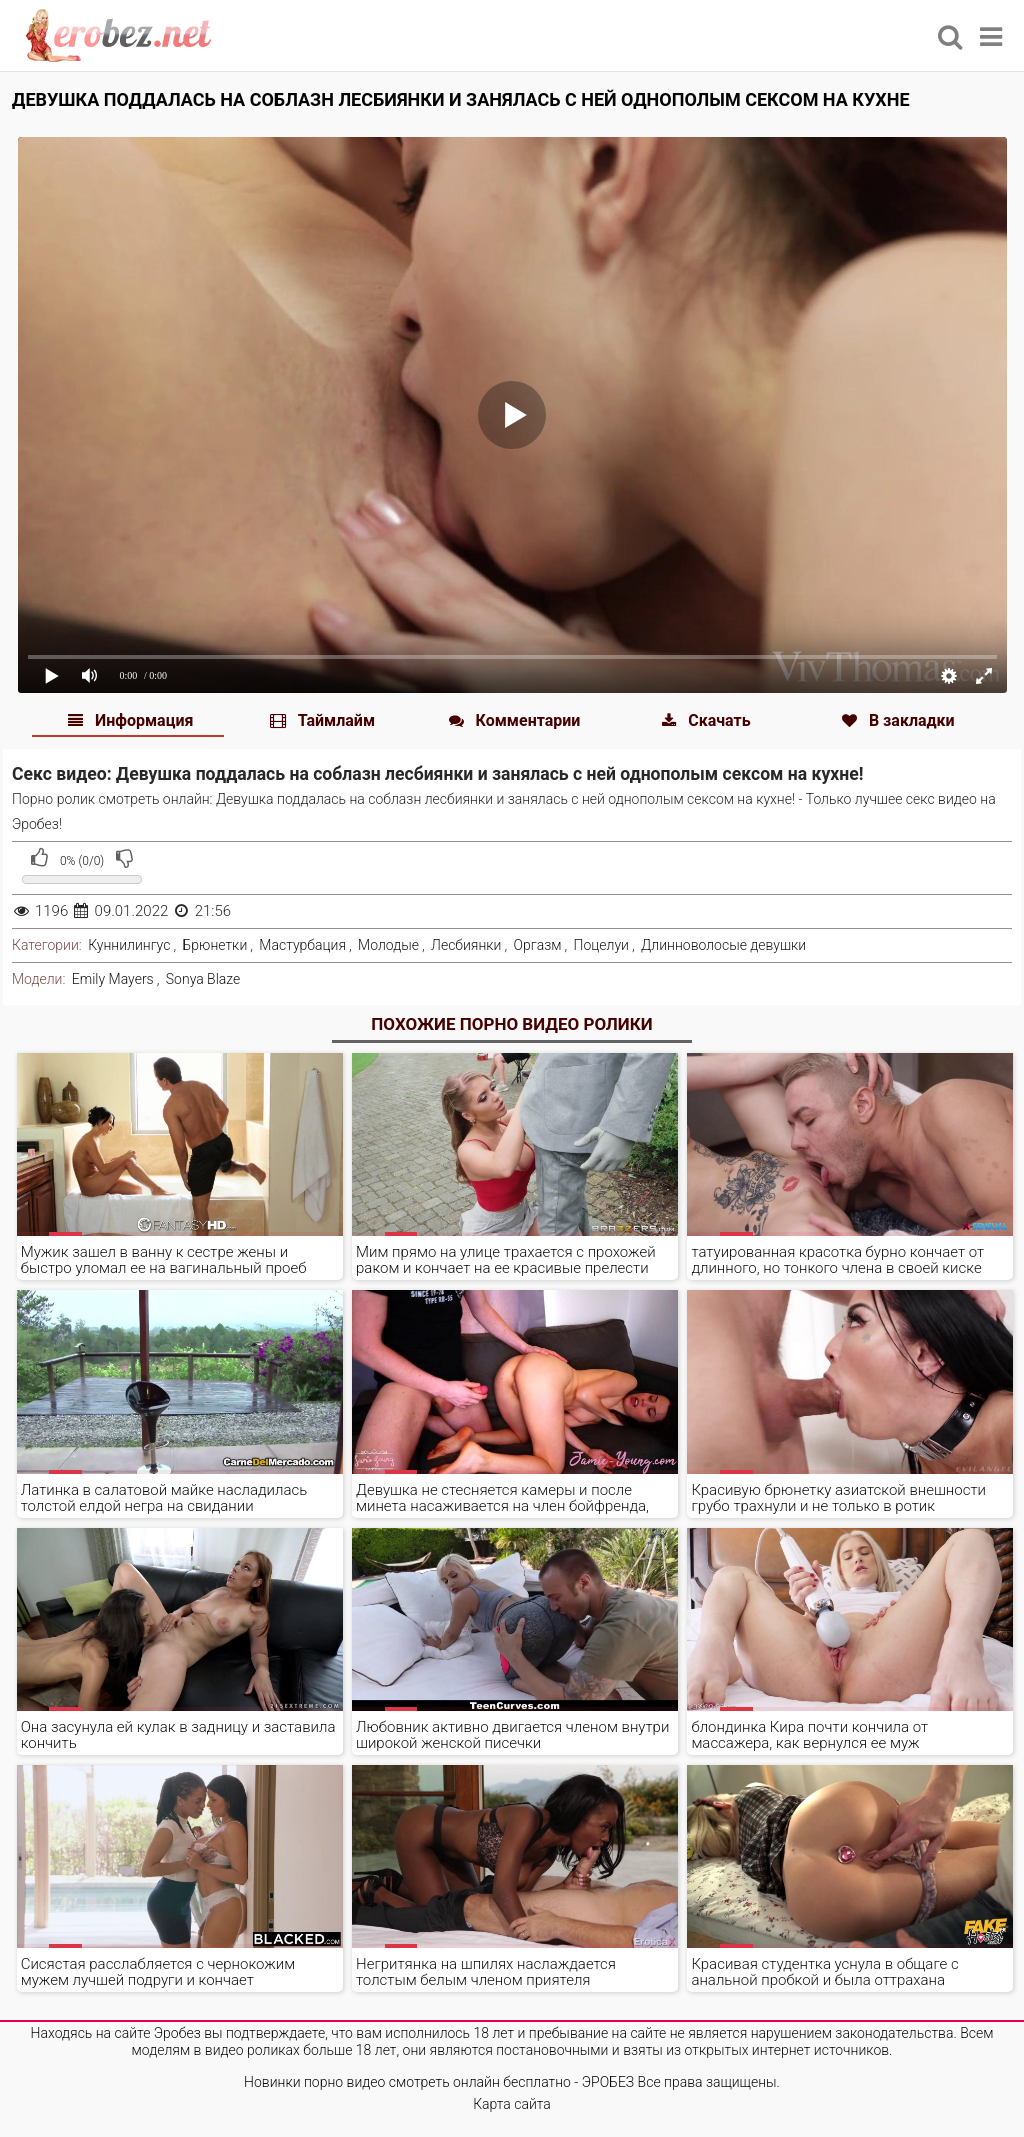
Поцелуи (601, 945)
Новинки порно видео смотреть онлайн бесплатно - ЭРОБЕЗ (439, 2082)
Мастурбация (302, 945)
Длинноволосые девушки (723, 945)
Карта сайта (512, 2104)
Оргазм (538, 945)
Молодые (388, 945)
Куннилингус (129, 945)
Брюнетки (215, 945)
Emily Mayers (113, 979)
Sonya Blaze (203, 979)
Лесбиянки (466, 945)
